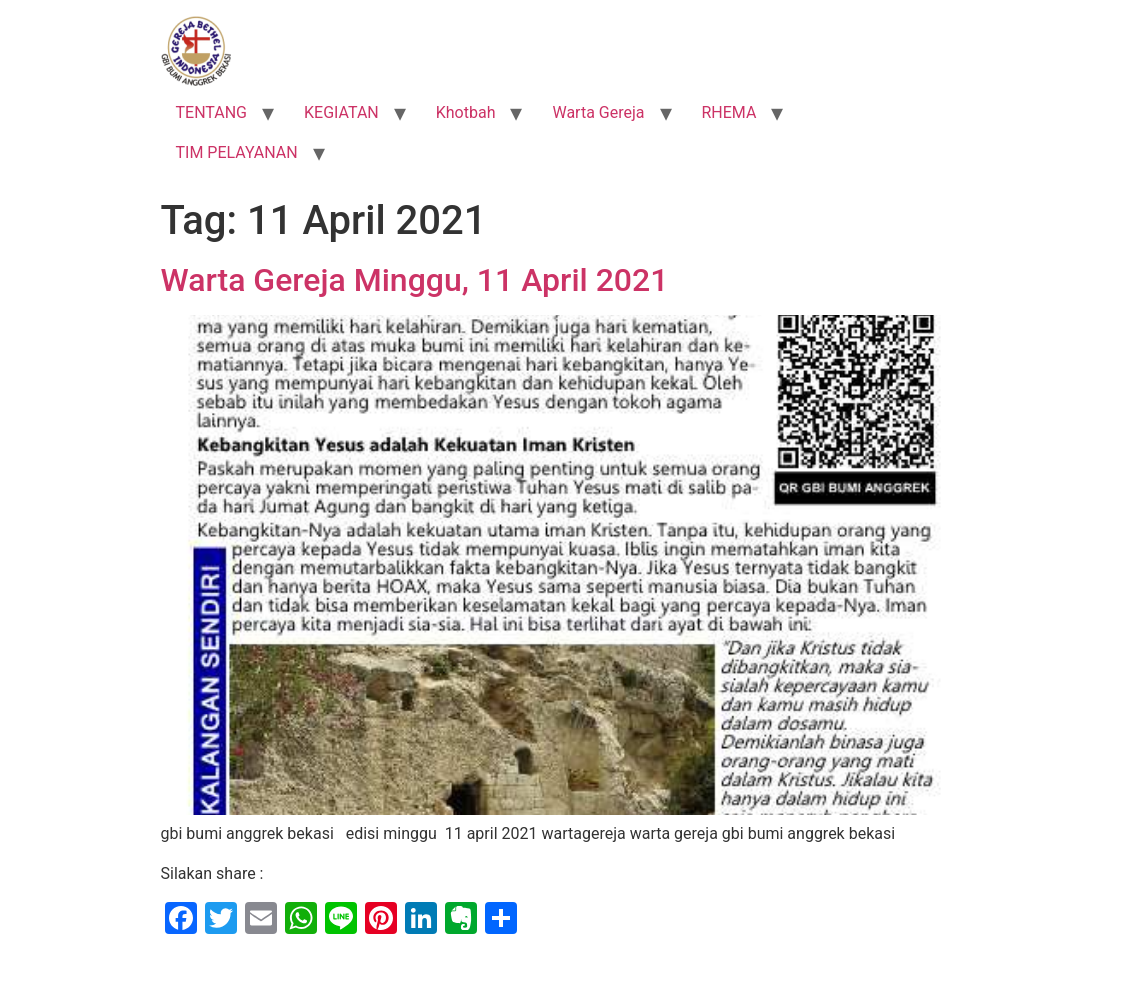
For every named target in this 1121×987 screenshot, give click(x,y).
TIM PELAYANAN (237, 152)
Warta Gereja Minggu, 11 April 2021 (415, 280)
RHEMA (729, 112)
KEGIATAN (341, 112)
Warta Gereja (598, 112)
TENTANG (212, 112)
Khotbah (466, 112)
